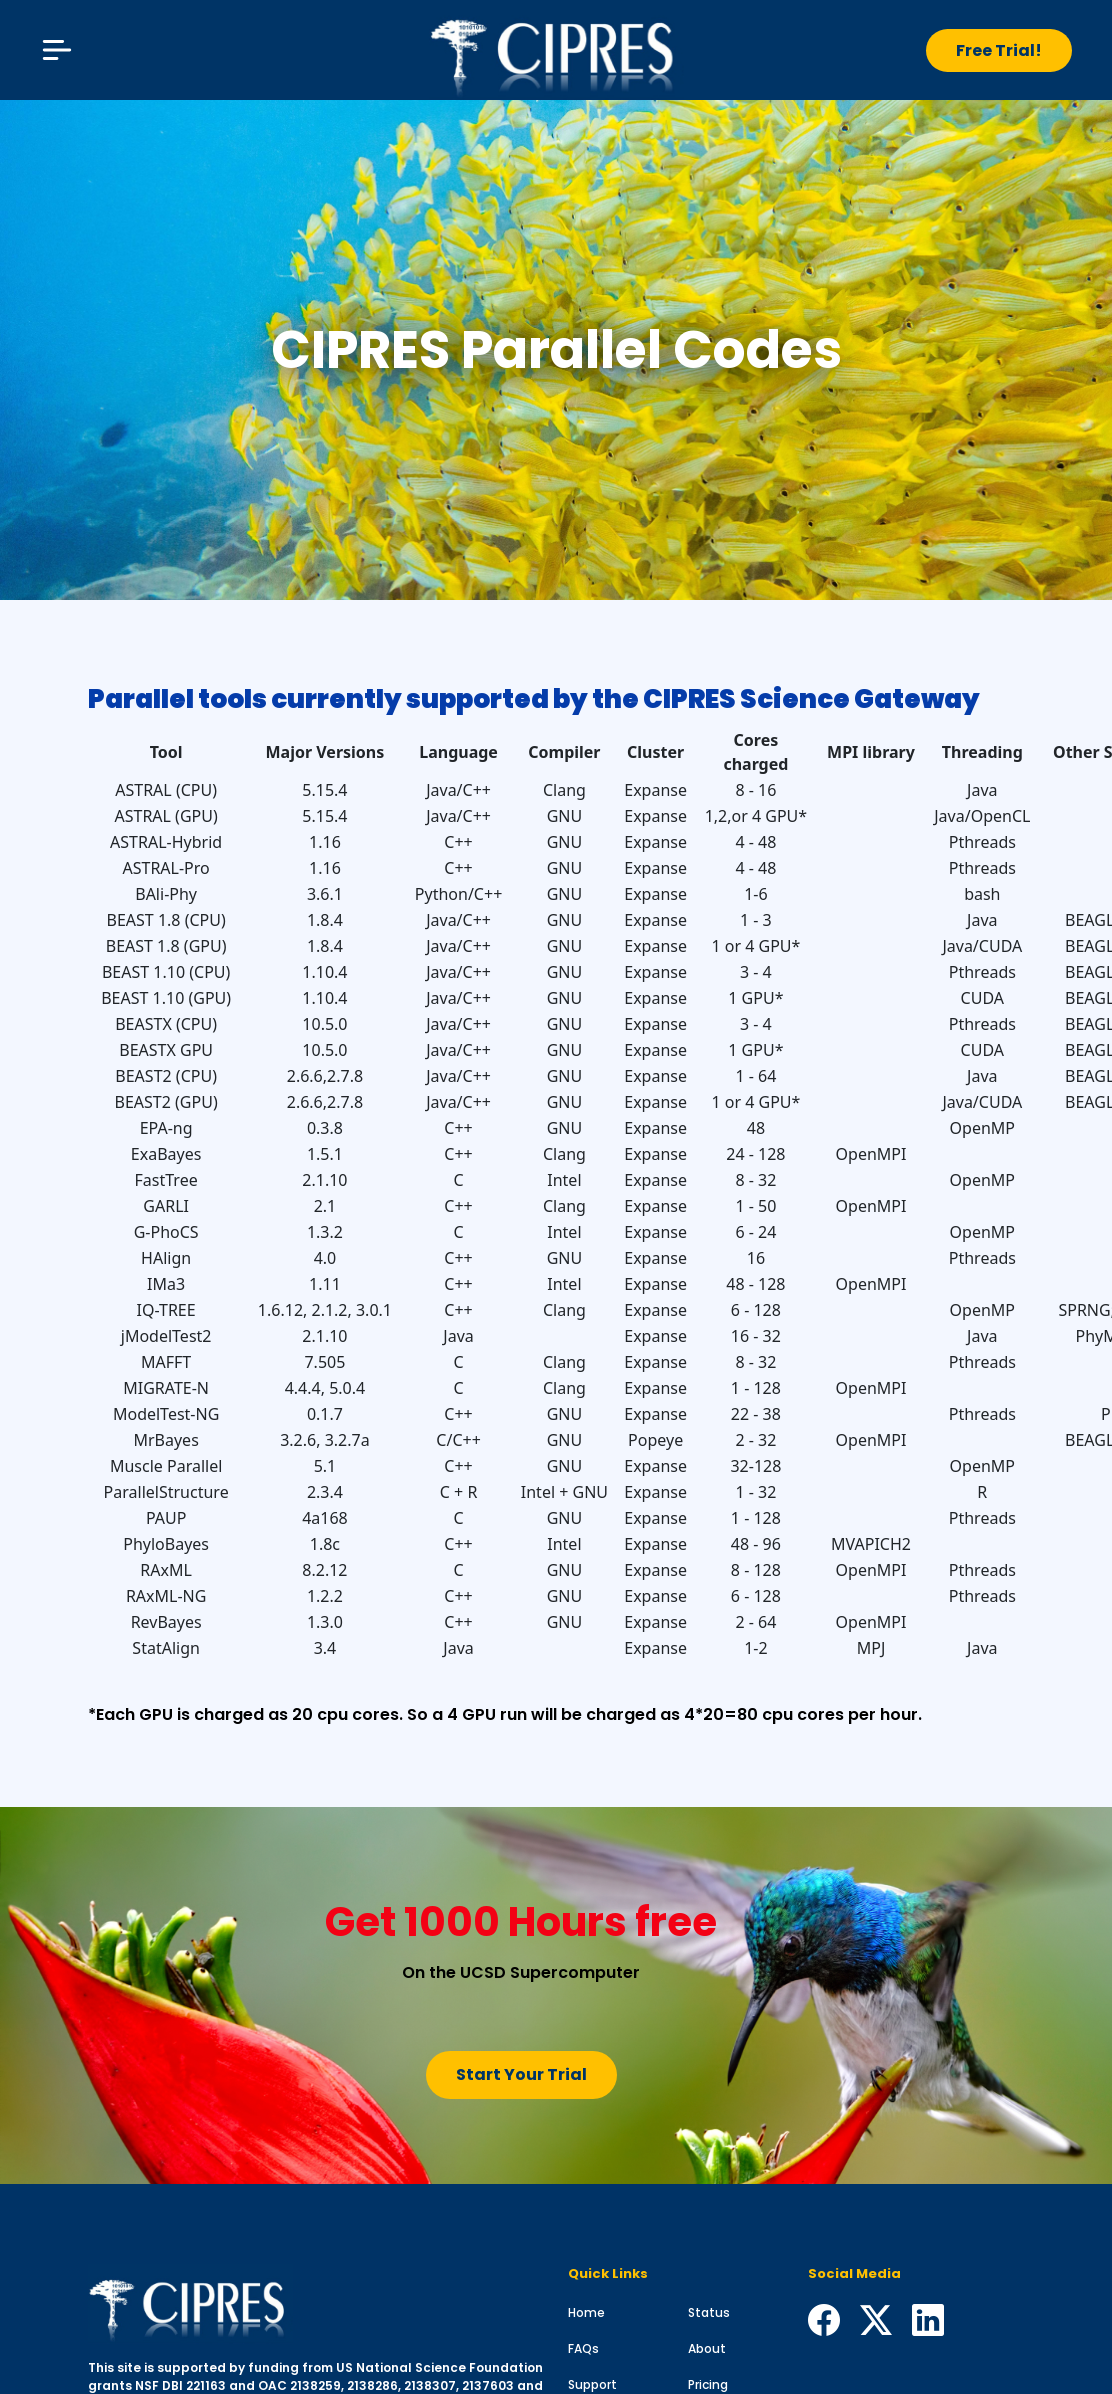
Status (709, 2312)
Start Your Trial (521, 2074)
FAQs (583, 2348)
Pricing (708, 2384)
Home (586, 2312)
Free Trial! (999, 50)
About (707, 2348)
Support (592, 2384)
